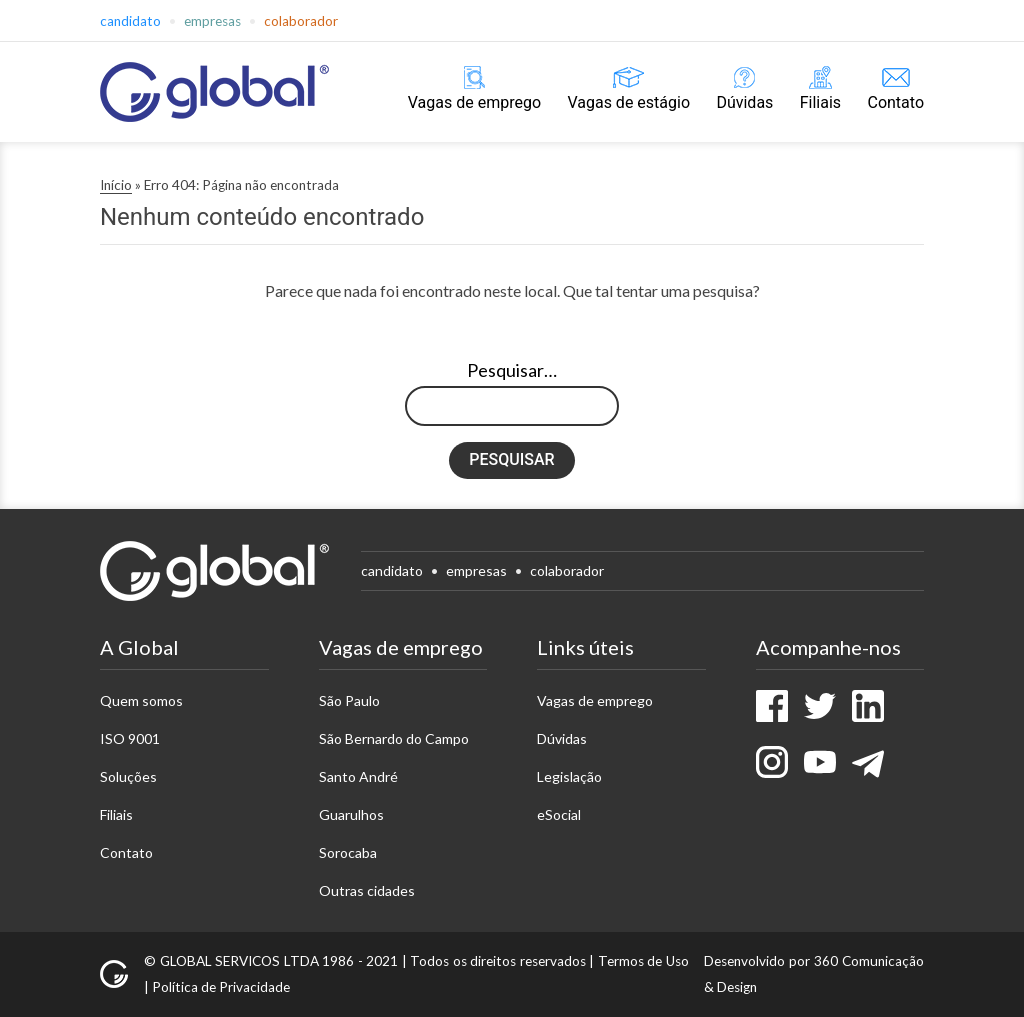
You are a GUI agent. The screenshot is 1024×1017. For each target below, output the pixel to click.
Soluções (128, 776)
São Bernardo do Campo (394, 738)
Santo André (358, 776)
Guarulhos (351, 814)
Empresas (212, 21)
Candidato (130, 21)
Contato (895, 102)
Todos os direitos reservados (498, 961)
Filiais (820, 102)
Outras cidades (367, 890)
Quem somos (141, 700)
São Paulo (349, 700)
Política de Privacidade (221, 987)
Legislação (569, 776)
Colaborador (301, 21)
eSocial (559, 814)
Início (116, 185)
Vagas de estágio (628, 102)
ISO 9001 (130, 738)
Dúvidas (744, 102)
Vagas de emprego (474, 102)
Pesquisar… (512, 370)
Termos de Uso (643, 961)
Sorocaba (348, 852)
